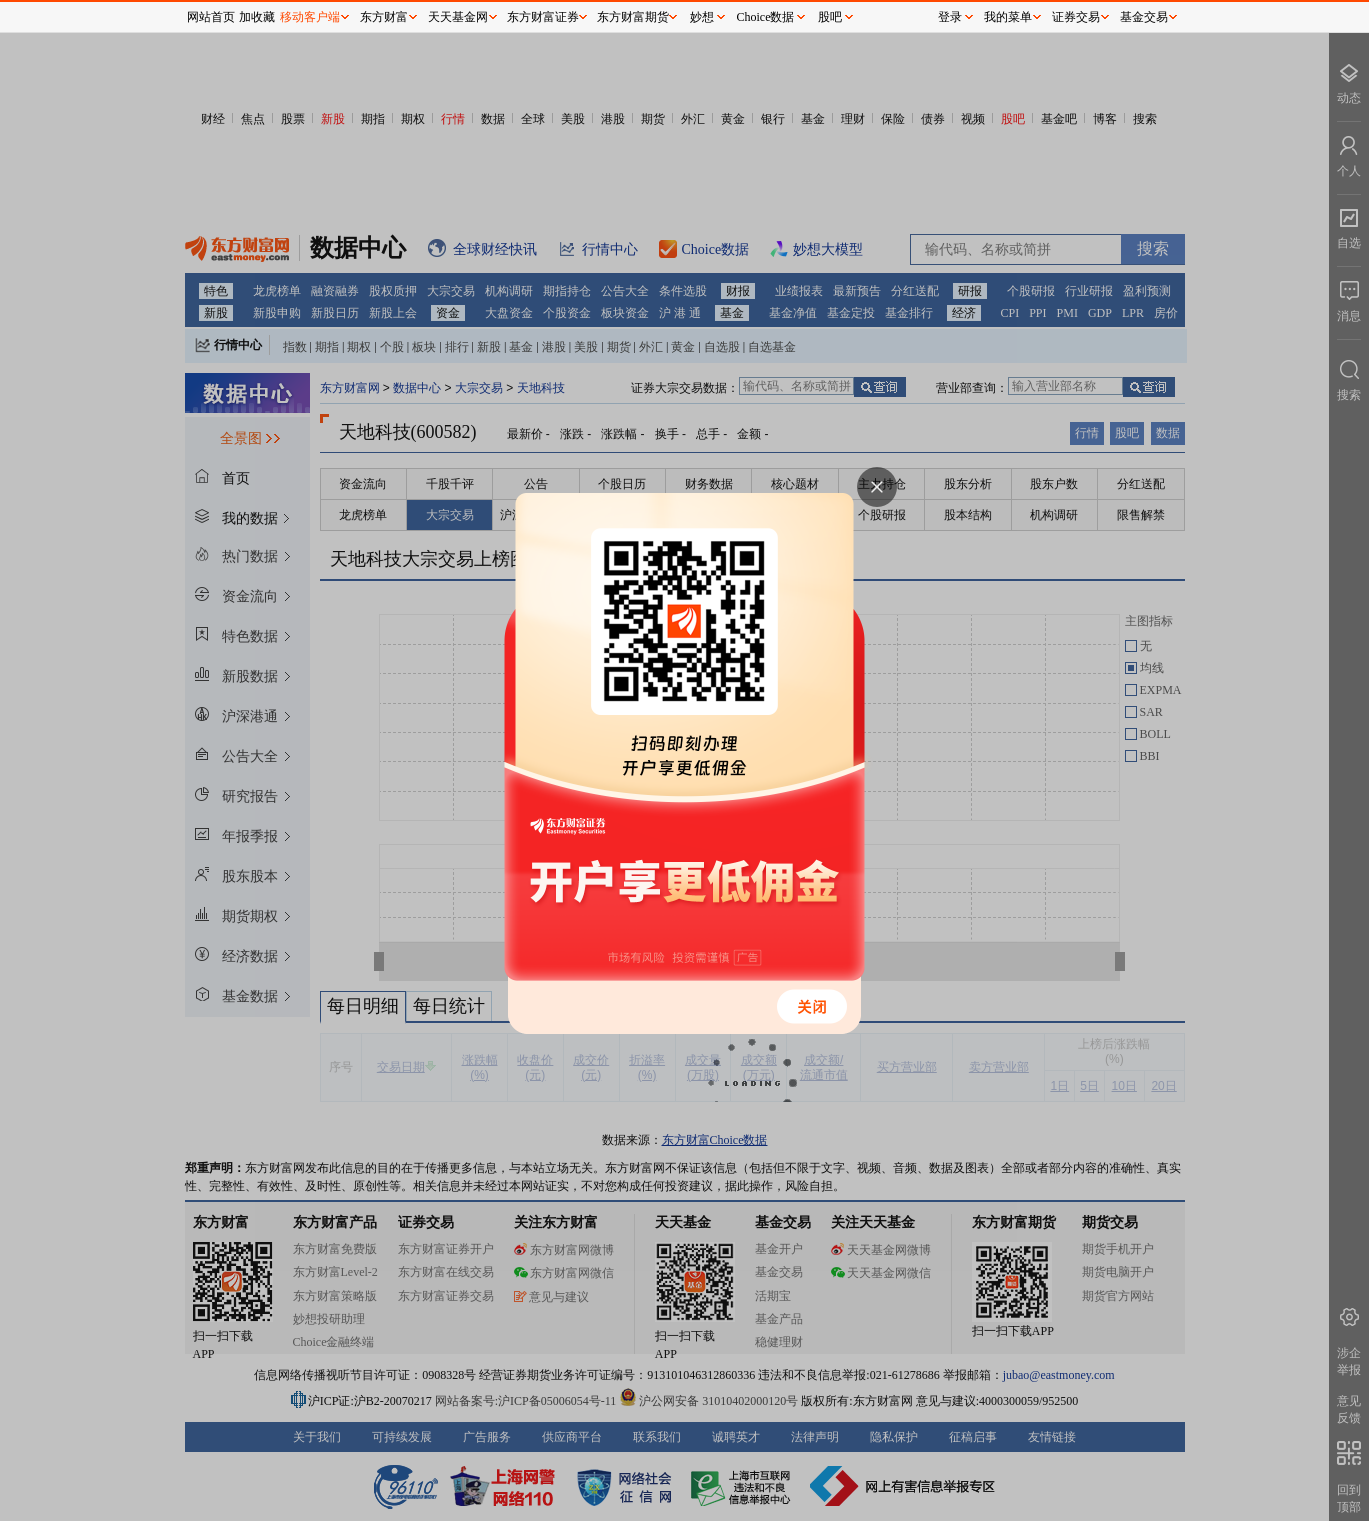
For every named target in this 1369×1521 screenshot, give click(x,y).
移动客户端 (310, 17)
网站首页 (211, 17)
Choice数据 (766, 17)
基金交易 (1144, 17)
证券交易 (1076, 17)
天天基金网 (458, 17)
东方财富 (384, 17)
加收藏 (257, 17)
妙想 (702, 17)
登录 (950, 17)
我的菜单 (1008, 17)
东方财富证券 (543, 17)
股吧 (830, 17)
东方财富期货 (633, 17)
